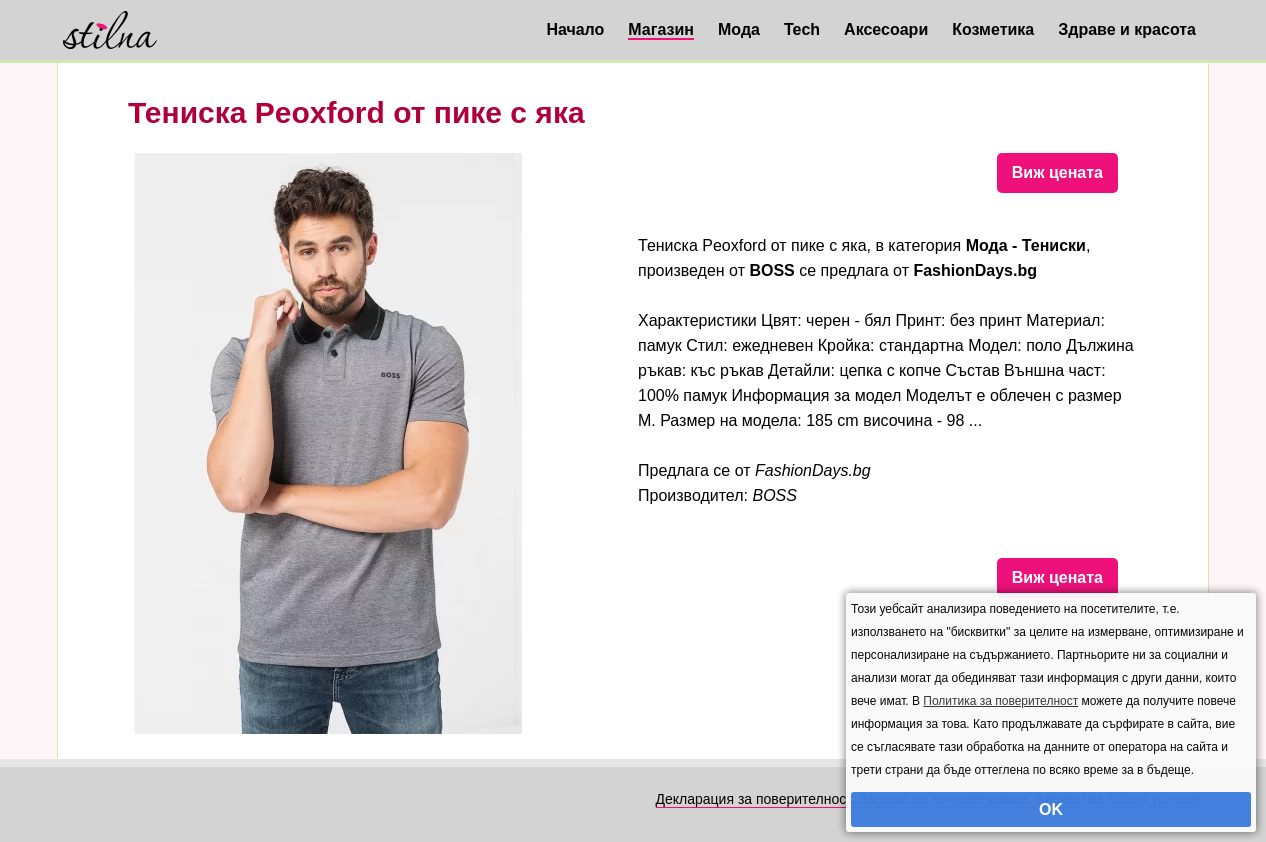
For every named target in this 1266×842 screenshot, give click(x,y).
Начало (575, 29)
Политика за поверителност (1000, 701)
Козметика (993, 29)
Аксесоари (886, 29)
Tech (802, 29)
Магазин (661, 29)
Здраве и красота (1127, 29)
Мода (739, 29)
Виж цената (1057, 172)
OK (1051, 809)
